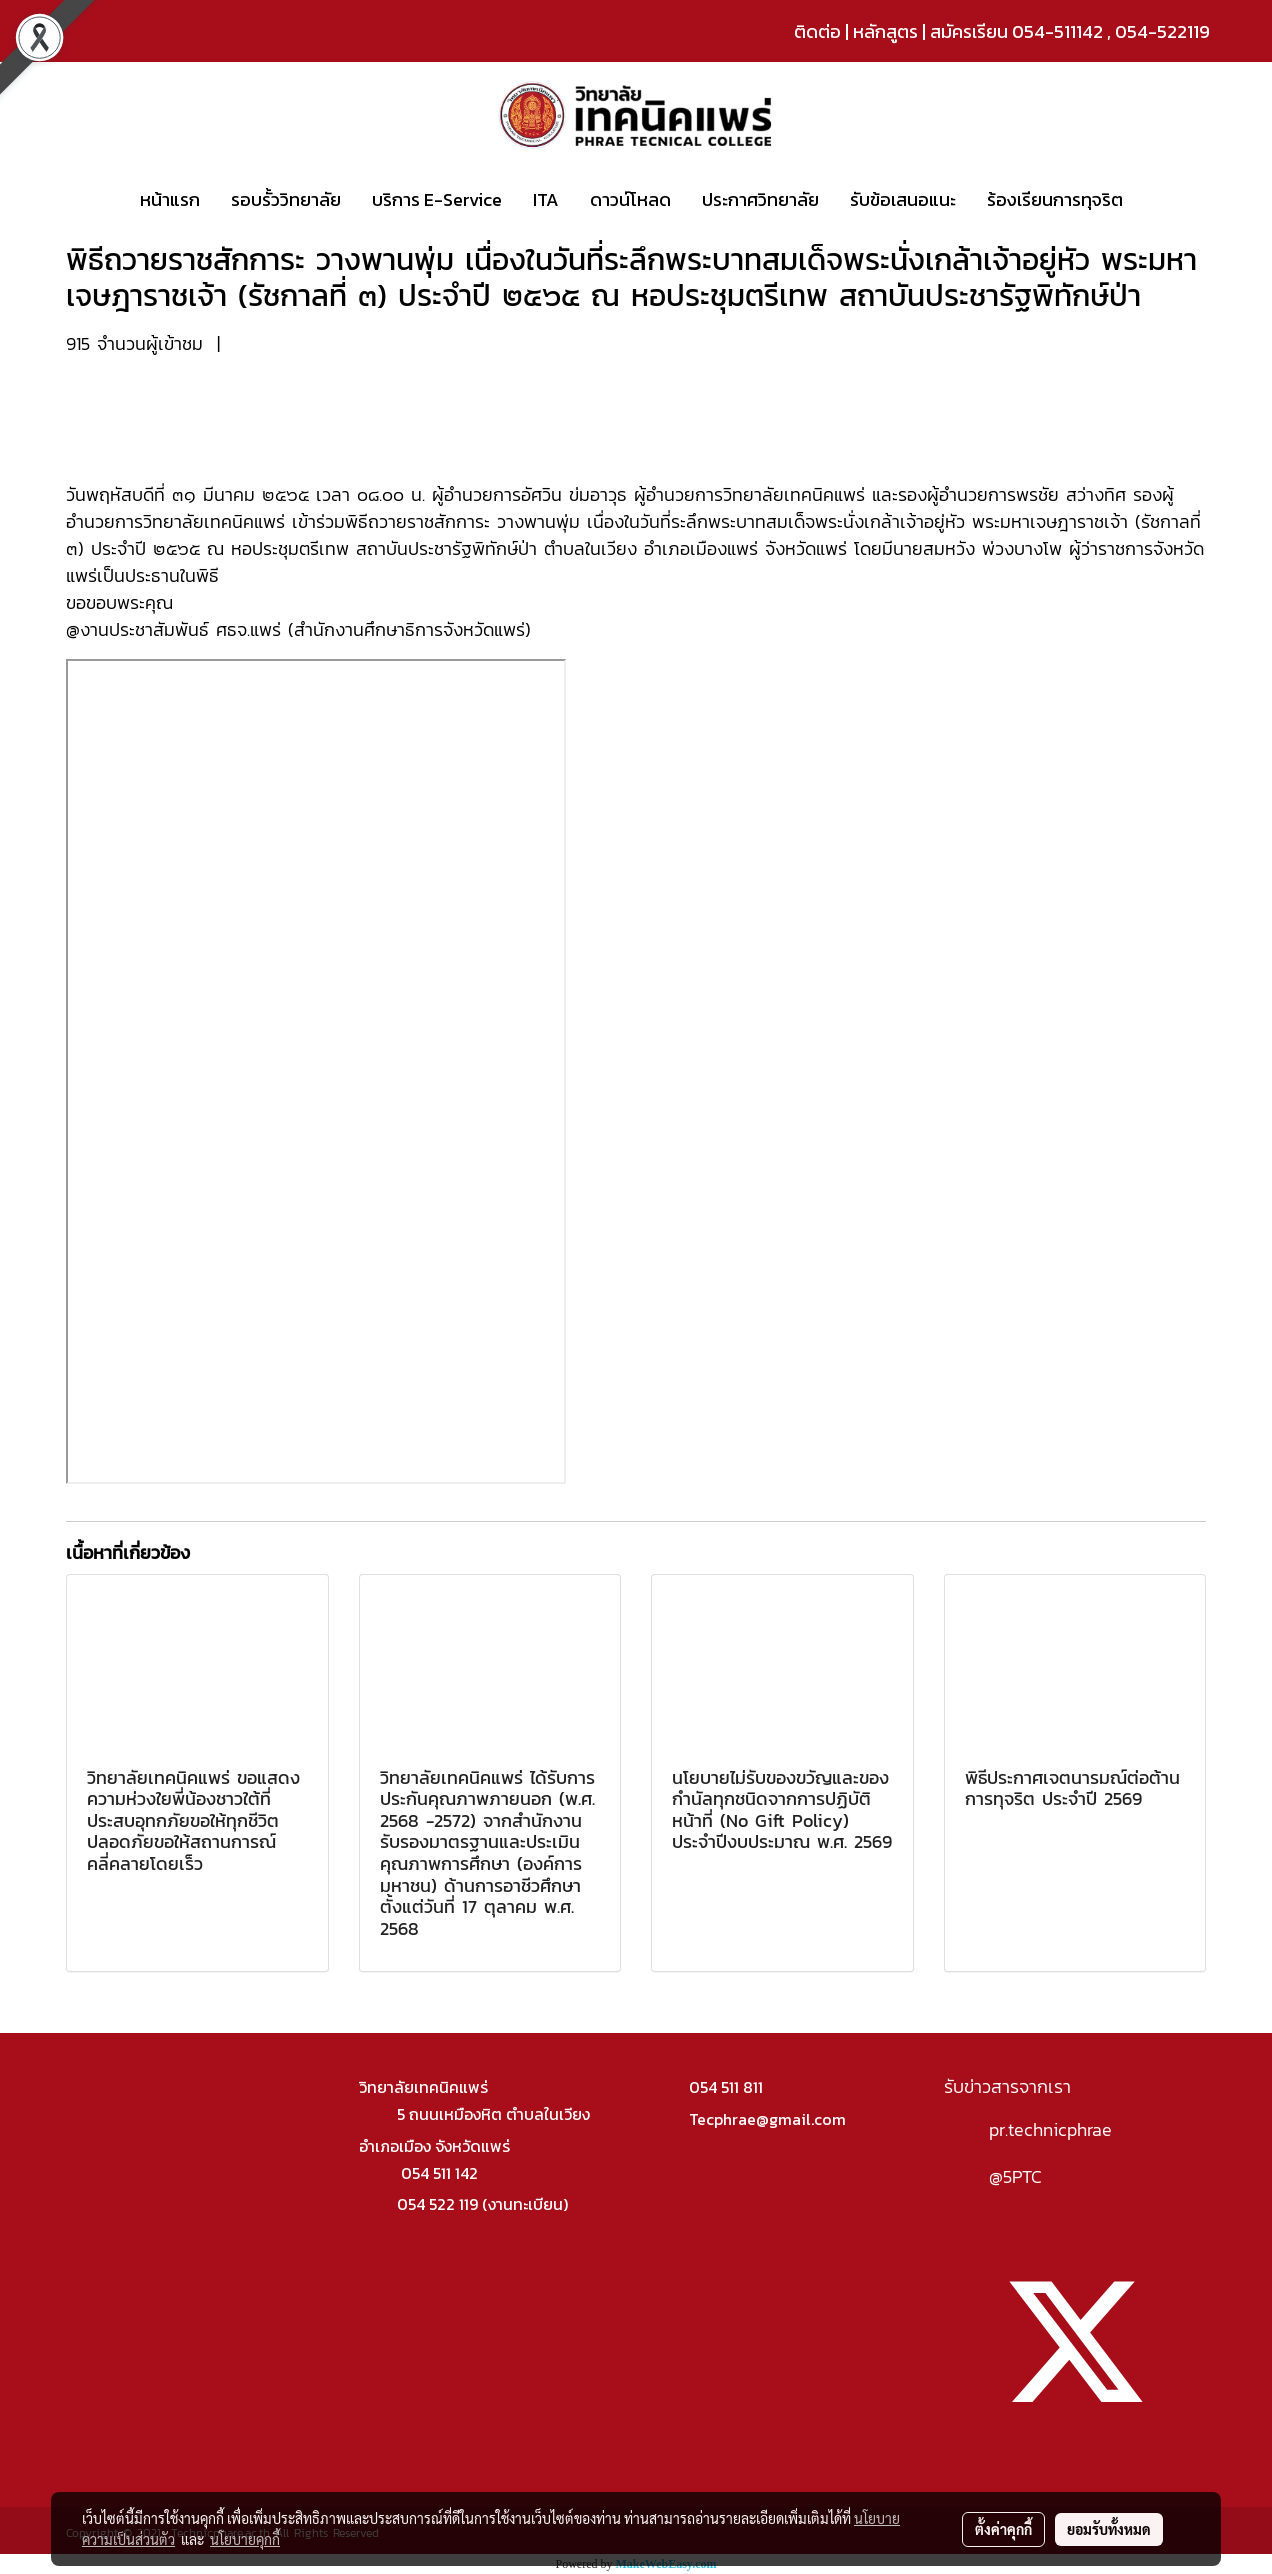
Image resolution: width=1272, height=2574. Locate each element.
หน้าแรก (170, 199)
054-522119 (1162, 31)
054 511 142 (439, 2173)
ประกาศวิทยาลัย (760, 199)
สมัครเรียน (969, 31)
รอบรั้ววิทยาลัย (286, 199)
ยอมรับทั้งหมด (1109, 2529)
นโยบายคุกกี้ (245, 2539)
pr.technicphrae (1050, 2129)
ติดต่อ (817, 31)
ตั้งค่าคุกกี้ (1003, 2529)
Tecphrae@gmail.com (767, 2119)
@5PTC (1015, 2176)
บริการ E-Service (437, 199)
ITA (546, 199)
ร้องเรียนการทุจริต (1055, 199)
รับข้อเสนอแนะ (903, 199)
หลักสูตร (885, 31)
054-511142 (1057, 31)
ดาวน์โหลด (630, 199)
